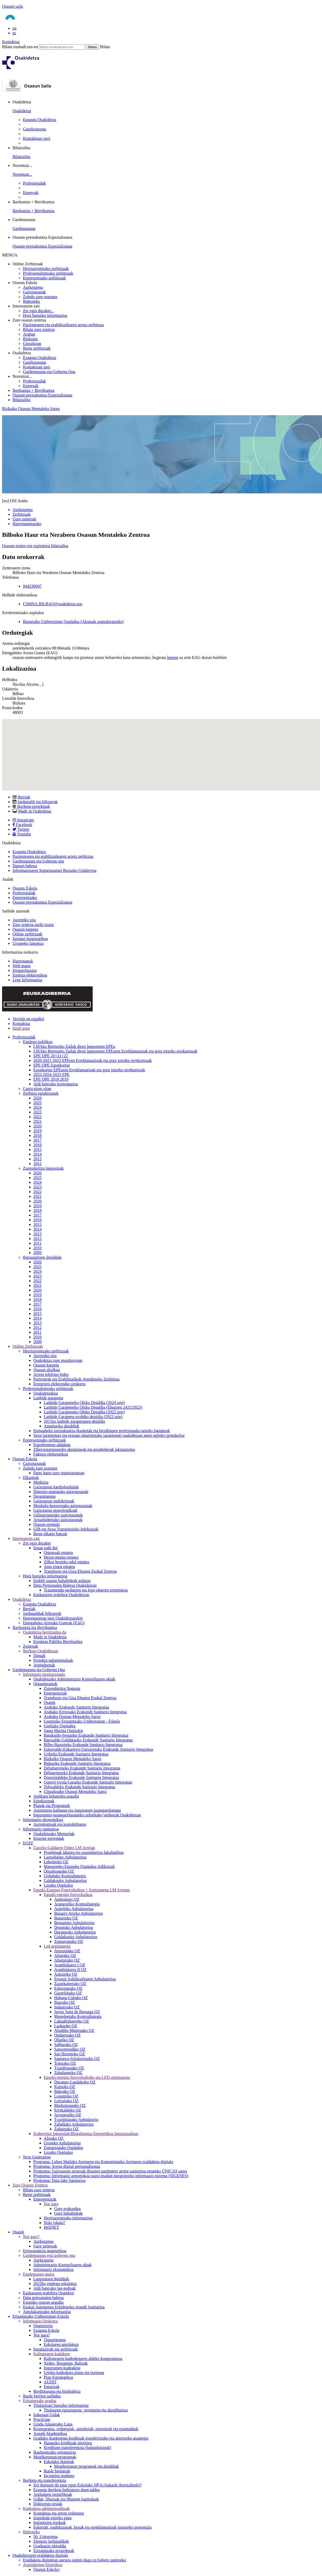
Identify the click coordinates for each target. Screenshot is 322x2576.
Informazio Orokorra (40, 2321)
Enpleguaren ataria (38, 2274)
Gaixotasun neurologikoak (55, 1510)
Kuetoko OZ (64, 2086)
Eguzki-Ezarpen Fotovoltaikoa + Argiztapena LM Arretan (81, 1890)
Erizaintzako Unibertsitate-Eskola (40, 2316)
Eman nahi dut (45, 1548)
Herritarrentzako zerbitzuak (46, 268)
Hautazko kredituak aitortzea (68, 2443)
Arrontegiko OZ (67, 2115)
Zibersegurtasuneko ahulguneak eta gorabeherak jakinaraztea (84, 1449)
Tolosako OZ (65, 2063)
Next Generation (36, 2157)
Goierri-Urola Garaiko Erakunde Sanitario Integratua (88, 1782)
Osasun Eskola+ (46, 2569)
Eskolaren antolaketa (61, 2344)
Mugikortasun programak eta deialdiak (86, 2466)
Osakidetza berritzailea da (44, 1632)
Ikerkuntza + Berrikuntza (33, 211)
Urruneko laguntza (28, 943)
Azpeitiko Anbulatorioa (73, 1908)
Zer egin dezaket (37, 1543)
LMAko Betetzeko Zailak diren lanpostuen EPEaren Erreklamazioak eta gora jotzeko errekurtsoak (115, 1051)
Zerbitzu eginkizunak (40, 1093)
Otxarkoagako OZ (59, 1871)
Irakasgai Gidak (46, 2415)
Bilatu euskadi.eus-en (20, 47)
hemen (172, 657)
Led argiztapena (57, 1946)
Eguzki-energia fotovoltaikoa (68, 1894)
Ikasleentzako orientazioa (54, 2452)
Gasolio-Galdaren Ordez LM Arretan (64, 1848)
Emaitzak (51, 2386)
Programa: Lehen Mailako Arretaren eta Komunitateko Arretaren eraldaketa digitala (103, 2161)
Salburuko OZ (66, 2044)
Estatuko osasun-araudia (43, 2302)
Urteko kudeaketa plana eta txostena (74, 2372)
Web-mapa (21, 965)
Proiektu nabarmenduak (53, 1660)
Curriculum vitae (37, 1088)
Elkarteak (31, 1477)
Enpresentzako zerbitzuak (44, 278)
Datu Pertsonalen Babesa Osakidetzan (65, 1585)
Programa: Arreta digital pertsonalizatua (66, 2166)
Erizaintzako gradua (39, 2400)
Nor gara (51, 2204)
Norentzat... (22, 174)
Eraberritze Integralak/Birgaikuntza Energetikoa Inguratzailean (85, 2133)
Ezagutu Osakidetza (39, 119)
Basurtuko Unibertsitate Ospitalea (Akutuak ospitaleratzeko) (73, 621)
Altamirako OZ (67, 1960)
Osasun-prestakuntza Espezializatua (42, 246)
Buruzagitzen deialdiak (42, 1257)
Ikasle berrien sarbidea (42, 2396)
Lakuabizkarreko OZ (71, 2021)
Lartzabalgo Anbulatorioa (65, 1857)
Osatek (49, 1702)
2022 (37, 1116)
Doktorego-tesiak (47, 2504)
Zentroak (30, 1646)
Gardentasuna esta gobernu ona (49, 2255)
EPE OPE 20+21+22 (50, 1056)
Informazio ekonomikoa (43, 1819)
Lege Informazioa (27, 980)
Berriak (24, 797)
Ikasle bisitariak (57, 2471)
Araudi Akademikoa (50, 2433)
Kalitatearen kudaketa (51, 2354)
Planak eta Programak (51, 1805)
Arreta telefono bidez (51, 1374)
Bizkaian (30, 339)
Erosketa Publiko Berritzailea (57, 1641)
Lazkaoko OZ (65, 2026)
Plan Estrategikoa (58, 2377)
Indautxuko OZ (67, 2007)
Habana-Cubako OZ (71, 1997)
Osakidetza (21, 111)
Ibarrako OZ (64, 2002)
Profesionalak (34, 183)
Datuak (39, 1655)
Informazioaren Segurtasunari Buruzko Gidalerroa (54, 870)
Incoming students (59, 2475)
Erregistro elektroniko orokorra (59, 1384)
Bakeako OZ (64, 2091)
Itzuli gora (21, 1028)
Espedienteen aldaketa (52, 1445)
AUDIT (50, 2382)
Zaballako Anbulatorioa (74, 2124)
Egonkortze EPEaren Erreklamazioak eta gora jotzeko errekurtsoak (89, 1070)
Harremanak (22, 961)
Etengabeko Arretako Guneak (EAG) (54, 1623)
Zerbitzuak (21, 514)
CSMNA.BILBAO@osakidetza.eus (52, 604)
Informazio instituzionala (44, 1674)
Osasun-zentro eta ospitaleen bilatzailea (35, 546)
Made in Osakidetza (34, 811)
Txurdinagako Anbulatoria (76, 2119)
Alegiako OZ (65, 1955)
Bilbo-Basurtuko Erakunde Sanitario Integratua (83, 1744)
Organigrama (55, 2340)
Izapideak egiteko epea (52, 2518)
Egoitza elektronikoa (29, 975)
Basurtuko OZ (66, 1918)
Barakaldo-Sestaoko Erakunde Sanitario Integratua (86, 1735)
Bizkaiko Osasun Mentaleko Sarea (31, 408)
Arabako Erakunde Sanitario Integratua (76, 1707)
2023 (37, 1112)
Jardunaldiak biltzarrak (42, 1613)
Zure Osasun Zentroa (30, 2185)
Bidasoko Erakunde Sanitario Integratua (77, 1763)
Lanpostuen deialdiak (51, 2279)
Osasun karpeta (25, 929)
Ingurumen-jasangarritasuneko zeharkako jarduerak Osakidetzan (87, 1815)
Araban (29, 334)
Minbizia (40, 1482)
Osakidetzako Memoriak (53, 1833)
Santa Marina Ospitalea (63, 1730)
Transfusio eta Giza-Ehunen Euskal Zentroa (80, 1571)
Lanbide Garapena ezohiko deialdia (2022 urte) (83, 1416)
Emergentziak (55, 1693)
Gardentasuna (23, 228)
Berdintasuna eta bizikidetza (56, 2391)
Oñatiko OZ (64, 2040)
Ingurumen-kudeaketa (62, 2368)
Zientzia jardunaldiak (51, 2541)
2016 (37, 1145)
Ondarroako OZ (67, 2035)
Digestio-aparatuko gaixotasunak (60, 1491)
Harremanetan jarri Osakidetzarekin (53, 1618)
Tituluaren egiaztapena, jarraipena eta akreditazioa (86, 2410)
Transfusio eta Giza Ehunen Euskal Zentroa (80, 1698)
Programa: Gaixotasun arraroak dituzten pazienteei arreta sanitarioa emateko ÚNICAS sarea (110, 2171)
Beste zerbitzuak (36, 348)
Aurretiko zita (24, 920)
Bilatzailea (21, 156)
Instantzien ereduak (49, 2522)
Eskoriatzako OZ (68, 1988)
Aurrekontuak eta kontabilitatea (59, 1824)
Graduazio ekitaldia (49, 2546)
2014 (37, 1154)
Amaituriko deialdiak (61, 1426)
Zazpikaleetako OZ (70, 1983)
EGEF (28, 1843)
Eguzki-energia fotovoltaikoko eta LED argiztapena (87, 2077)
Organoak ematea (58, 1552)
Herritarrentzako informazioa (68, 2218)
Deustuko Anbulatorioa (73, 1927)
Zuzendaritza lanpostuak (43, 1168)
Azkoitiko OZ (65, 1974)
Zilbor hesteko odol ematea (66, 1562)
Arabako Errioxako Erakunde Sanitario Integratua (85, 1712)
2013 (37, 1159)
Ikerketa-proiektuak (33, 806)
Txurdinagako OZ (69, 2068)
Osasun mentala (46, 1524)
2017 (37, 1140)
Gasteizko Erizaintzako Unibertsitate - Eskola (82, 1721)
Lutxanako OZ (66, 2101)
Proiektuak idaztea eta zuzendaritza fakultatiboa (84, 1852)
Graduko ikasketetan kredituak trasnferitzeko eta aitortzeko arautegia (90, 2438)
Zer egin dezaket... (38, 310)
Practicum (41, 2419)
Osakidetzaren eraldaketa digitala (40, 2555)
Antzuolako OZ (67, 1951)
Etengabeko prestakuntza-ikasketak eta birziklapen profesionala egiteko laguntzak (101, 1430)
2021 (37, 1121)
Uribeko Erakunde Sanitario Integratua (76, 1754)
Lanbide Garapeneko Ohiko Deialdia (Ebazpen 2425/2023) (93, 1407)
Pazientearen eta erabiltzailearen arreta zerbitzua (63, 325)
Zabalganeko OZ (68, 2072)
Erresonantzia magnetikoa (44, 2251)
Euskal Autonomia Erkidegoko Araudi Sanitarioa (64, 2307)
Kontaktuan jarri (36, 138)
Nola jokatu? (54, 2222)
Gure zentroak (24, 519)
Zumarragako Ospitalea (63, 2147)
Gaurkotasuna (34, 129)
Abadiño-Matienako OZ (74, 2030)
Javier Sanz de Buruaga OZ (77, 2012)
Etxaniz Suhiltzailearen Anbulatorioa (85, 1979)
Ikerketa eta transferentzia (44, 2480)
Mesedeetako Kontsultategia (78, 2016)
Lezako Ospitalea (58, 1885)
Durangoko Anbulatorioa (75, 1932)
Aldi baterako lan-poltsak (54, 2288)
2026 (37, 1098)
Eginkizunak (43, 1801)
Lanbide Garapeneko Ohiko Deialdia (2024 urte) (84, 1402)
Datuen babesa (24, 866)
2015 (37, 1149)
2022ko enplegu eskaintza (55, 2283)
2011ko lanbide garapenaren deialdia (74, 1421)
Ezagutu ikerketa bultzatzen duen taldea (66, 2489)
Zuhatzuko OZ (66, 2129)
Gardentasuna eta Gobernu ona (38, 861)
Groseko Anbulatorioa (62, 2143)
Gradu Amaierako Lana (52, 2424)
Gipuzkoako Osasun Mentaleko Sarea (75, 1791)
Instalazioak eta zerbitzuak (55, 2349)
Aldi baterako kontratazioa (55, 1084)
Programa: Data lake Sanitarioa (59, 2180)
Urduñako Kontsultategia (65, 1876)
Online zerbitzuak (27, 934)
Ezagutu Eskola (46, 2330)
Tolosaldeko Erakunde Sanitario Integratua (79, 1787)
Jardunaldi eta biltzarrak (37, 801)
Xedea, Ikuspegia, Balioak (66, 2363)
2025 (37, 1102)
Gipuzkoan (32, 343)
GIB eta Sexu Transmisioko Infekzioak (65, 1529)
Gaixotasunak (34, 292)
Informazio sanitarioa (41, 1829)
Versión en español (28, 1019)
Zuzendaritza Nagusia (62, 1688)
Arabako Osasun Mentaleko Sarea (72, 1716)
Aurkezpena (33, 287)
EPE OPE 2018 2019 (50, 1079)
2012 (37, 1163)
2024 (37, 1107)
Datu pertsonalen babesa (43, 2297)
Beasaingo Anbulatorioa (74, 1922)
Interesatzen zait (26, 1538)
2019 (37, 1131)
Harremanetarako (26, 523)
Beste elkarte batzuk (50, 1534)
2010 (37, 1248)
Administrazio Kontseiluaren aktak (62, 2265)
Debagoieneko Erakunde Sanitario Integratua (81, 1773)
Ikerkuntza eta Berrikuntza (34, 1627)
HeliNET (51, 2227)
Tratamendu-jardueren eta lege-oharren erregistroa (86, 1590)
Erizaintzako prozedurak (53, 2550)
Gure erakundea (67, 2208)
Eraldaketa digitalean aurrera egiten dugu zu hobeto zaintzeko (74, 2560)
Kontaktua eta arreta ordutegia (58, 2513)
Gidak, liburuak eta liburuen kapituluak (66, 2499)
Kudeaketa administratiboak (46, 2508)
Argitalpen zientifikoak (52, 2494)
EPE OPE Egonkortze (51, 1065)
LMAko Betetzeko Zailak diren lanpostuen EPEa (74, 1046)
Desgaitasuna (44, 1496)
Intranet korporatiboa (30, 938)
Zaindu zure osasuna (40, 296)
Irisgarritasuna (24, 970)
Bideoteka (31, 301)
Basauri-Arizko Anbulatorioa (78, 1913)
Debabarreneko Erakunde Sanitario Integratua (82, 1768)
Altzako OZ (54, 2138)
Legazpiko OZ (66, 2096)
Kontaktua (11, 42)
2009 (37, 1252)
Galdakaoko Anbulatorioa (65, 1880)
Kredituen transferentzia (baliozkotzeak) (77, 2447)
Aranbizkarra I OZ (69, 1965)
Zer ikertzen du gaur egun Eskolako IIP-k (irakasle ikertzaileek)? (87, 2485)
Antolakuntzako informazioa (47, 2311)
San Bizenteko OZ (69, 2054)
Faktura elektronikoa (50, 1454)
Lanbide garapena (48, 1398)
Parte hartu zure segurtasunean (58, 1473)
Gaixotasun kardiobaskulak (56, 1487)
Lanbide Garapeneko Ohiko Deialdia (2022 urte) (84, 1412)
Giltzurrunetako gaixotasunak (58, 1515)
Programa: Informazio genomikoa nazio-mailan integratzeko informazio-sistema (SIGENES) (110, 2176)
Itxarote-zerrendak (48, 1838)
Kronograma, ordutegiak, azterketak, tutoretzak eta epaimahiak (85, 2429)
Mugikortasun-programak (54, 2457)
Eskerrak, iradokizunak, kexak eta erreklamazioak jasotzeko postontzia (92, 2527)
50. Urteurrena (45, 2536)
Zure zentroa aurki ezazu (33, 924)
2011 (37, 1243)
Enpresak (31, 192)
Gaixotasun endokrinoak (53, 1501)
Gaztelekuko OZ (68, 1993)
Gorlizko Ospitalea (59, 1726)
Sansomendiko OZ (69, 2049)
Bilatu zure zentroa (39, 329)
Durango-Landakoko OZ (75, 2082)
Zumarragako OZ (68, 1941)
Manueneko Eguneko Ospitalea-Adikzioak (79, 1866)
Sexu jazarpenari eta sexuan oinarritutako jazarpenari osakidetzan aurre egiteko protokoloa (109, 1435)
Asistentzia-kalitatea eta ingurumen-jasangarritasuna (77, 1810)
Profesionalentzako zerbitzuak (48, 273)
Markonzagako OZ (70, 2105)
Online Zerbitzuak (27, 1346)
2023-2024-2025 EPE (51, 1074)
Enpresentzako (24, 897)
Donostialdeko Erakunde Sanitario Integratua (81, 1777)
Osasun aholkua (46, 1370)
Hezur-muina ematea (61, 1557)
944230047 (32, 586)
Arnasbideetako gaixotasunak (58, 1519)
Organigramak (45, 1683)
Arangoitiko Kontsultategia (77, 1904)
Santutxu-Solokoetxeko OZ (77, 2058)
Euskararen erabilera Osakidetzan (61, 1594)
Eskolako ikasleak (59, 2461)
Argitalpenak (44, 1665)
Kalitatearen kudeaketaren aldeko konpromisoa (83, 2358)
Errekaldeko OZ (67, 2110)
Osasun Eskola (24, 888)
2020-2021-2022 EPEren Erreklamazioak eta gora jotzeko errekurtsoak (92, 1060)
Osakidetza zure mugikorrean (57, 1360)
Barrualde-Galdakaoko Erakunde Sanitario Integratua (88, 1740)
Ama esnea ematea (59, 1566)
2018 (37, 1135)
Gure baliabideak (68, 2213)
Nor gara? (31, 2236)
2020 (37, 1126)
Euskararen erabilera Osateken (48, 2293)
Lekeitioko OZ (56, 1862)
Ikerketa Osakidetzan (40, 1651)
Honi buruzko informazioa (45, 315)
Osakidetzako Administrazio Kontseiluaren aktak (74, 1679)
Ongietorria (43, 2325)
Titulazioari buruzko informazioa (61, 2405)
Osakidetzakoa (45, 1393)
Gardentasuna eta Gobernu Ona (49, 371)
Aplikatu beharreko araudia (56, 1796)
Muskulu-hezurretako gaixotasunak (62, 1505)
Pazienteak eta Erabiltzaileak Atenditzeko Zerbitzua (76, 1379)
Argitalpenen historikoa (42, 2564)
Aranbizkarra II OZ (70, 1969)
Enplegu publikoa (37, 1042)
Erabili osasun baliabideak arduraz (62, 1580)
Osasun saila (12, 6)
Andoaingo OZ (66, 1899)
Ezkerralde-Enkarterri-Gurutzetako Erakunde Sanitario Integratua (98, 1749)
